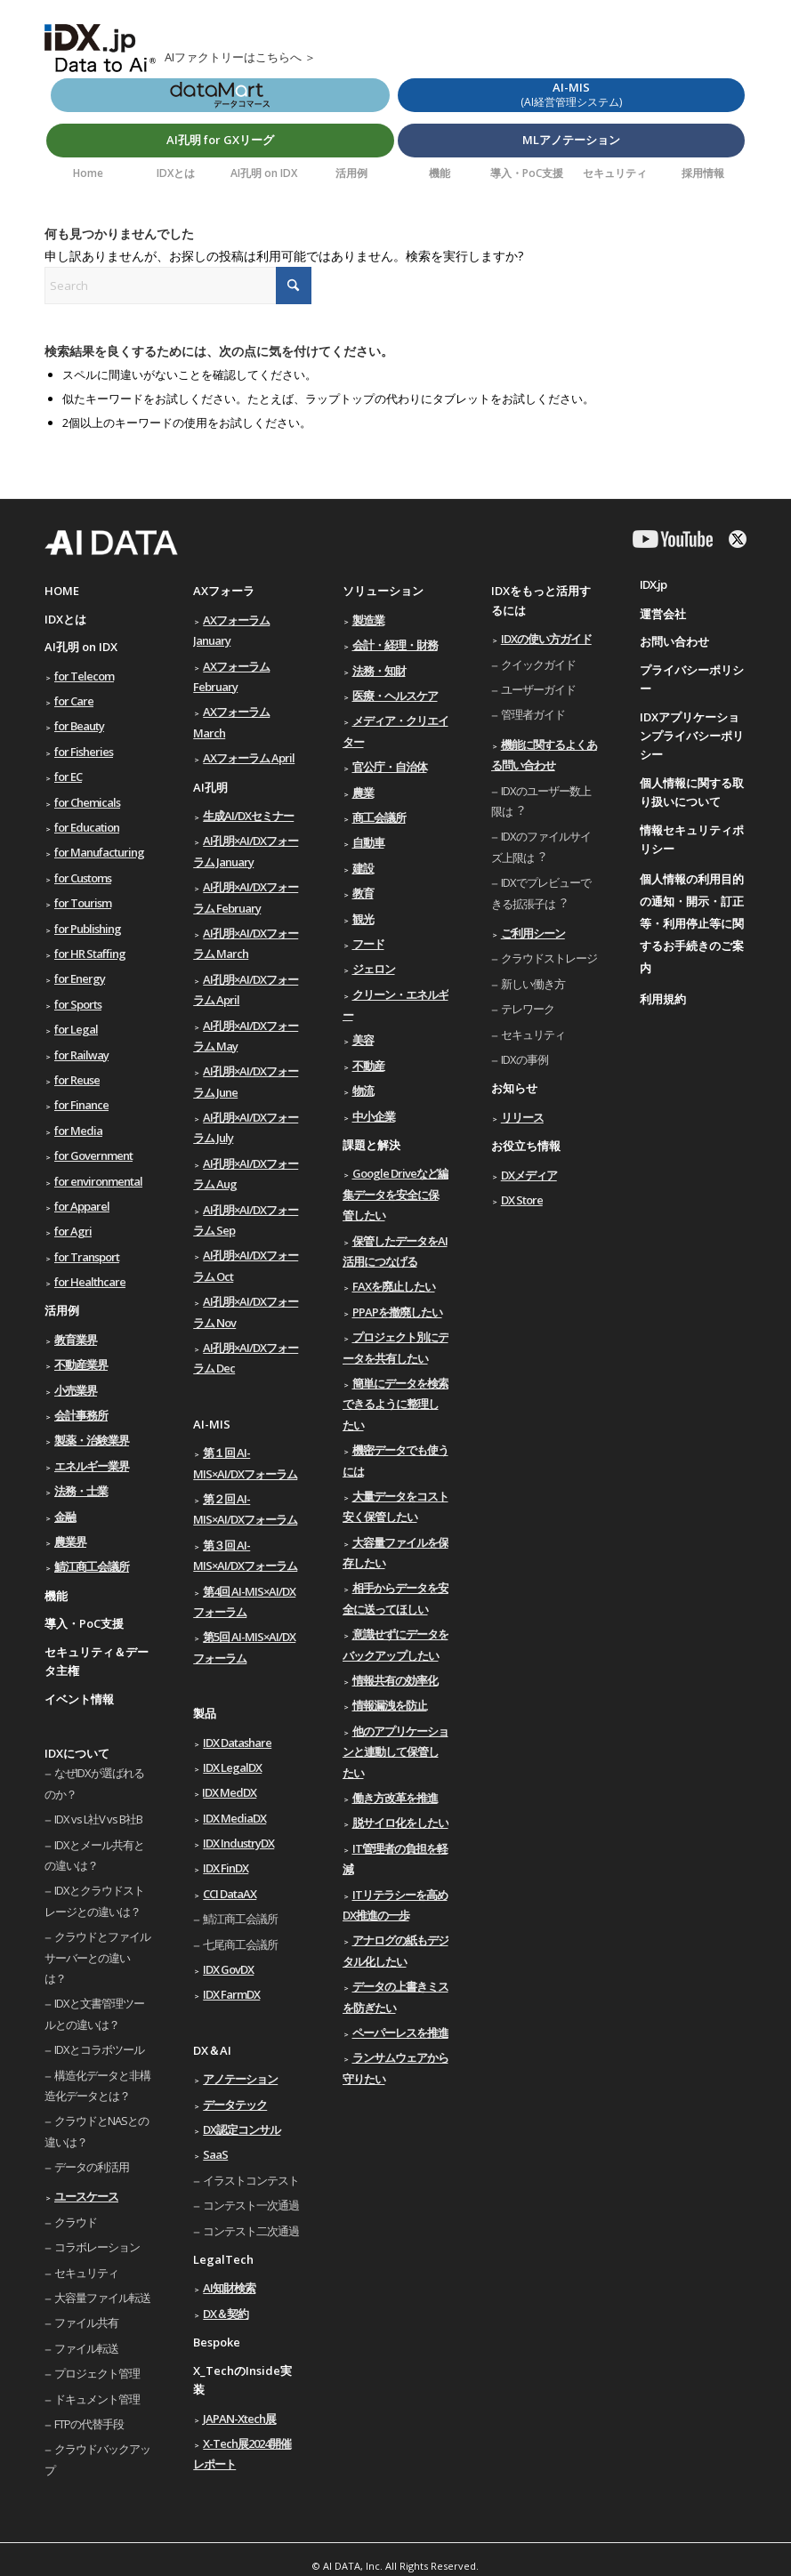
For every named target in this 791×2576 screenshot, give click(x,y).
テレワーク (527, 1009)
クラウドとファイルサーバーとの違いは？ (97, 1957)
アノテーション (240, 2079)
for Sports (77, 1004)
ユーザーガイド (538, 689)
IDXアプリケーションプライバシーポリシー (692, 736)
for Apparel (81, 1206)
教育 (363, 893)
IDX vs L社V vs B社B (98, 1819)
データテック (235, 2105)
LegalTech (223, 2259)
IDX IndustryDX (238, 1843)
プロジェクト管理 (97, 2373)
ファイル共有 (86, 2322)
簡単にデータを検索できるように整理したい (395, 1404)
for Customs (82, 878)
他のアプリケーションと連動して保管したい (395, 1752)
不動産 (368, 1066)
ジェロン (373, 969)
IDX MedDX (229, 1792)
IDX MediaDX (234, 1818)
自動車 (368, 842)
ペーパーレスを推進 (400, 2033)
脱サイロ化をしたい (400, 1823)
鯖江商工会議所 (91, 1566)
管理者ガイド (533, 714)
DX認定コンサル (241, 2129)
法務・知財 (379, 671)
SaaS (215, 2154)
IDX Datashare (237, 1743)
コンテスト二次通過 (251, 2231)
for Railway (81, 1055)
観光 (363, 919)
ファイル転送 (86, 2348)
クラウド (75, 2222)
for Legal (76, 1029)
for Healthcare (89, 1282)
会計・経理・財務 (395, 645)
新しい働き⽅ (533, 984)
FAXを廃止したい (393, 1286)
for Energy (79, 978)
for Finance (81, 1105)
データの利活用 (91, 2167)
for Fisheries (83, 752)
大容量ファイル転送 (102, 2298)
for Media (78, 1131)
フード (368, 944)
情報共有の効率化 (395, 1680)
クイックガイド (538, 664)
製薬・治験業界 (91, 1440)
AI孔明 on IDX (80, 647)
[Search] (177, 285)
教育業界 (75, 1340)
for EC (68, 777)
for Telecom (84, 676)
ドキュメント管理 (97, 2399)
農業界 (70, 1542)
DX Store (522, 1200)
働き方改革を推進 (395, 1798)
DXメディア (529, 1175)
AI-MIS (211, 1424)
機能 (56, 1596)
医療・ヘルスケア (395, 696)
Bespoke (216, 2342)
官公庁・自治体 (389, 767)
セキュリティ (86, 2273)
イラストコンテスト (251, 2180)
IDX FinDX (225, 1868)
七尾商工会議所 (240, 1944)
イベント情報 (79, 1699)
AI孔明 (210, 787)
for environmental (98, 1181)
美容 (363, 1040)
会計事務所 (81, 1415)
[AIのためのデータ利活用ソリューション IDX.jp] (100, 52)
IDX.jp (653, 584)
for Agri (73, 1231)
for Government (93, 1155)
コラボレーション (97, 2247)
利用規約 (663, 999)
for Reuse (77, 1080)
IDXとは (65, 619)
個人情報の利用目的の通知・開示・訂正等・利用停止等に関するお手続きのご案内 (692, 923)
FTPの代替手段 (89, 2424)
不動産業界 (81, 1364)
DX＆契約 (225, 2314)
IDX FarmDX (231, 1994)
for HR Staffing (89, 954)
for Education (86, 827)
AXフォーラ (223, 591)
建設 (363, 868)
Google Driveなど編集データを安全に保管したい (395, 1194)
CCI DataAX (229, 1894)
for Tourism (82, 903)
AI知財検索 (229, 2288)
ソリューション (383, 591)
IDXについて (76, 1753)
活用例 (61, 1310)
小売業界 (75, 1390)
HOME (61, 591)
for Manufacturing (99, 852)
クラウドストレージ (549, 958)
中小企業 (373, 1116)
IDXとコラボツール (99, 2049)
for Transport (86, 1257)
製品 (204, 1713)
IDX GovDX (228, 1969)
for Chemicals (87, 802)
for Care (73, 701)
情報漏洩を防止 (389, 1705)
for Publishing (87, 929)
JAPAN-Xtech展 (239, 2419)
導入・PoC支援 (84, 1623)
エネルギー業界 (91, 1466)
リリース (522, 1117)
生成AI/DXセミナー (248, 816)
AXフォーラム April (249, 758)
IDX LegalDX (232, 1767)
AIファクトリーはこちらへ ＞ (240, 57)
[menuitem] (88, 173)
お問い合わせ (674, 641)
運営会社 (663, 614)
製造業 (368, 620)
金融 (65, 1517)
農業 (363, 793)
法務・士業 (81, 1491)
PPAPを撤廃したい (397, 1312)
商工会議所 (379, 817)
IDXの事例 (524, 1059)
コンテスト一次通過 (251, 2205)
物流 (363, 1091)
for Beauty (79, 726)
